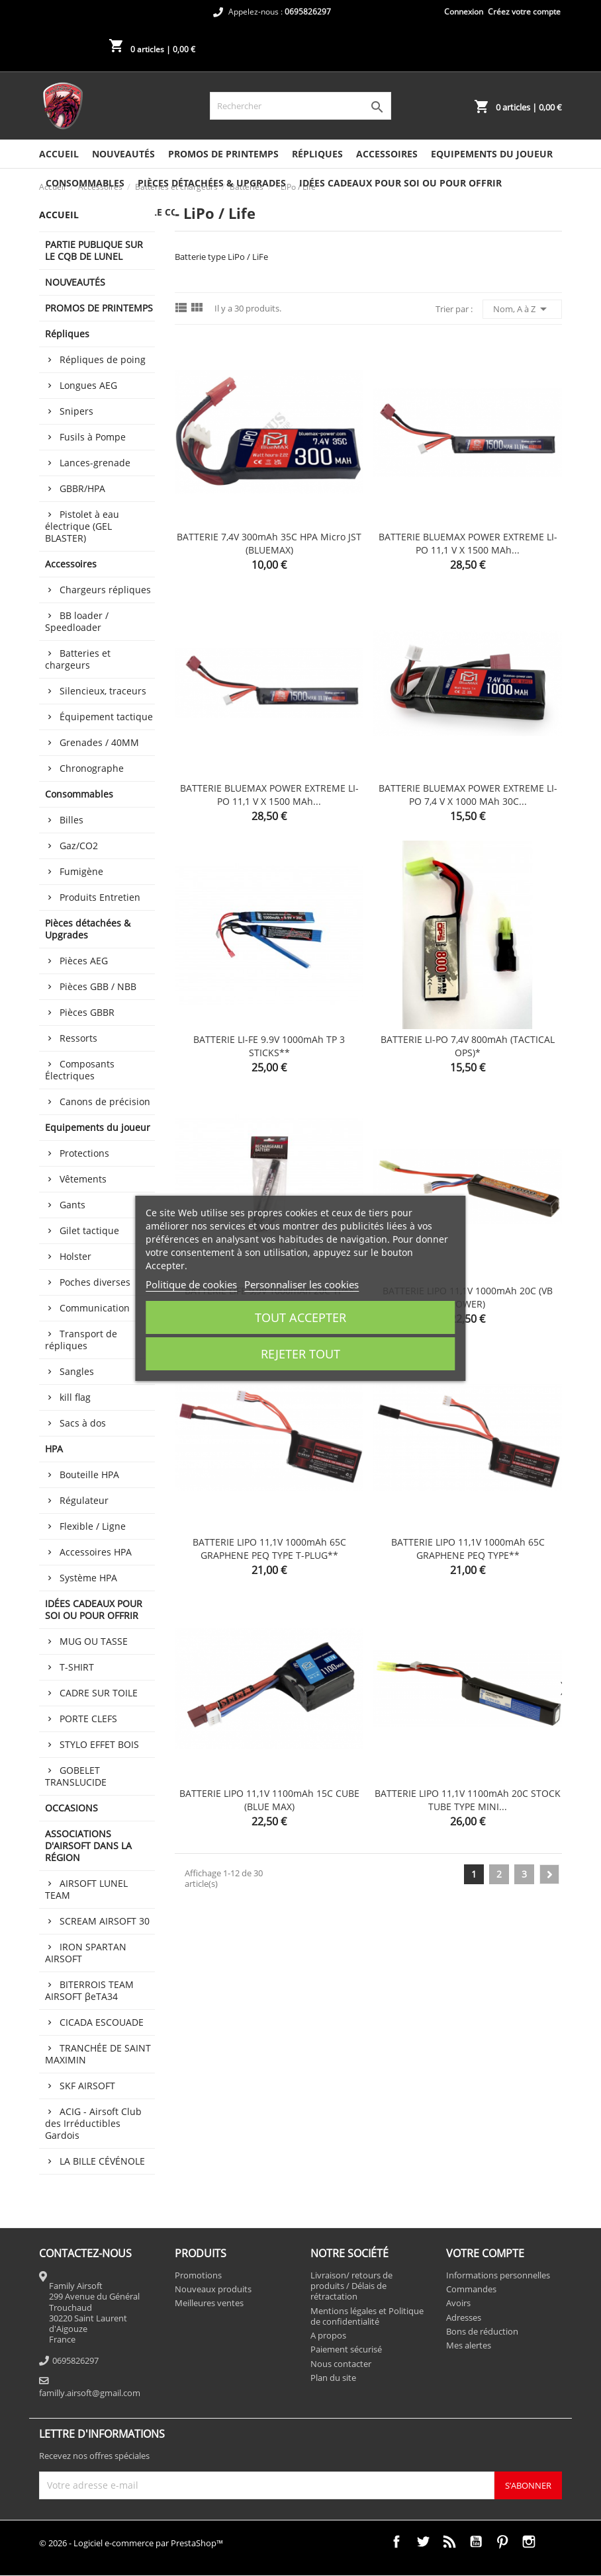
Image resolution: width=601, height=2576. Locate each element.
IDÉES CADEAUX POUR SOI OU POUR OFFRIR (400, 183)
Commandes (471, 2289)
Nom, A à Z (522, 309)
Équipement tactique (106, 716)
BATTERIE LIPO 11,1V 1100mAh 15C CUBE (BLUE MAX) (269, 1800)
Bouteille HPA (89, 1474)
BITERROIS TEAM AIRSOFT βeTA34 (89, 1990)
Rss (449, 2541)
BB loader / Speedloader (77, 621)
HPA (54, 1448)
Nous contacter (340, 2364)
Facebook (396, 2541)
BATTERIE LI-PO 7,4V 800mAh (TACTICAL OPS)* (468, 1046)
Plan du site (333, 2378)
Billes (71, 819)
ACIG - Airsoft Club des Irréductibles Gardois (93, 2123)
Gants (72, 1204)
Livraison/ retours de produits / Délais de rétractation (351, 2286)
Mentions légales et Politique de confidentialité (367, 2316)
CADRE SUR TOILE (99, 1692)
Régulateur (84, 1500)
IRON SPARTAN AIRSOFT (85, 1952)
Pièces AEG (84, 960)
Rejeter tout (300, 1354)
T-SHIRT (77, 1667)
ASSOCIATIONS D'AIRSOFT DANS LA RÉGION (88, 1845)
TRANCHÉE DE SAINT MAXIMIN (98, 2054)
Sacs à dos (83, 1423)
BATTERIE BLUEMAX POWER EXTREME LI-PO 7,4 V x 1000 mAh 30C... (468, 795)
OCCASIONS (71, 1808)
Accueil (59, 153)
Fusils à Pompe (93, 437)
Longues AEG (88, 385)
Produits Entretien (100, 897)
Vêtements (83, 1179)
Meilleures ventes (209, 2303)
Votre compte (485, 2253)
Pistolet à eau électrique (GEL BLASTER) (82, 526)
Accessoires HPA (96, 1552)
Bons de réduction (482, 2331)
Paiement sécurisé (346, 2349)
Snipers (76, 411)
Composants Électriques (80, 1070)
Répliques (317, 153)
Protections (84, 1153)
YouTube (476, 2541)
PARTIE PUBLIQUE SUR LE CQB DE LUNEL (94, 250)
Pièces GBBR (87, 1012)
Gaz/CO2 (79, 845)
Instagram (528, 2541)
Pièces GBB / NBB (98, 986)
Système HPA (88, 1577)
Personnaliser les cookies (301, 1284)
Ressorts (78, 1038)
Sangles (77, 1371)
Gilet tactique (89, 1230)
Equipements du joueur (492, 153)
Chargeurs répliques (105, 589)
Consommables (85, 183)
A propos (328, 2335)
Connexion (463, 11)
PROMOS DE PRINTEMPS (223, 153)
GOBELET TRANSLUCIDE (76, 1776)
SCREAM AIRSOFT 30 (105, 1921)
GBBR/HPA (82, 488)
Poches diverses (95, 1282)
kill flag (75, 1397)
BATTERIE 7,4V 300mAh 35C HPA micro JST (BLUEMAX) (269, 543)
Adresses (463, 2317)
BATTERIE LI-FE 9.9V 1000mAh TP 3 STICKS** (269, 1046)
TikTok (555, 2541)
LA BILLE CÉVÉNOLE (102, 2161)
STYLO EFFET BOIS (99, 1744)
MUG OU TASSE (94, 1641)
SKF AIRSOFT (87, 2085)
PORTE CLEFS (88, 1718)
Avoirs (458, 2303)
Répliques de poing (103, 359)
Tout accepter (300, 1317)
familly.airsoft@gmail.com (89, 2393)
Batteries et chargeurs (78, 659)
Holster (75, 1256)
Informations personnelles (498, 2275)
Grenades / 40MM (99, 742)
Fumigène (81, 871)
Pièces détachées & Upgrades (212, 183)
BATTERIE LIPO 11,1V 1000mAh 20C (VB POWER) (468, 1297)
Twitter (423, 2541)
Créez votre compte (524, 11)
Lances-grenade (95, 462)
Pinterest (502, 2541)
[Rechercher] (300, 106)
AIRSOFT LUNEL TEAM (86, 1889)
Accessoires (387, 153)
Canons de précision (105, 1101)
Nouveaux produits (213, 2289)
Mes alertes (468, 2345)
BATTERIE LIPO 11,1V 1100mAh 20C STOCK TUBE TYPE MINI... (468, 1800)
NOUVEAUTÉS (123, 153)
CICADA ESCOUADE (102, 2022)
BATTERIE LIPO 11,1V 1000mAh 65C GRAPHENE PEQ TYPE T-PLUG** (269, 1548)
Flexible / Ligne (93, 1526)
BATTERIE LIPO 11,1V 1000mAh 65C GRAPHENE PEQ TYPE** (468, 1548)
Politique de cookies (191, 1284)
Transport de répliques (81, 1339)
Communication (95, 1308)
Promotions (198, 2275)
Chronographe (92, 768)
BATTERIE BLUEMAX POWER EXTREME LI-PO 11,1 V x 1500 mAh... (468, 543)
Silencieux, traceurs (103, 691)
